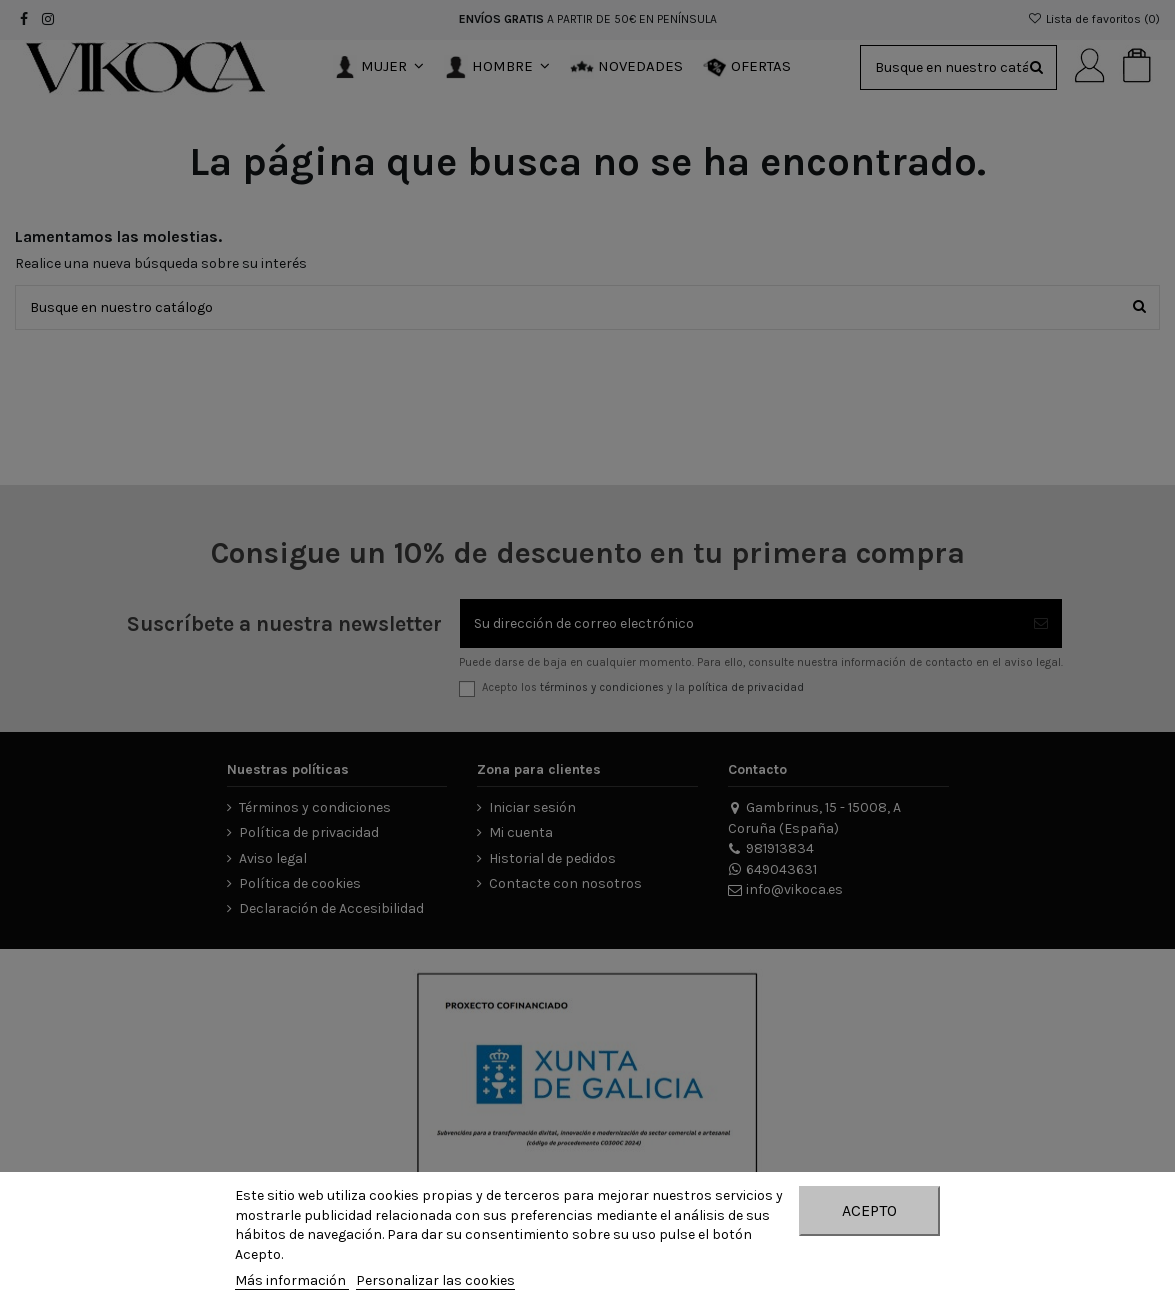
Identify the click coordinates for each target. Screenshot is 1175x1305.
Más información (292, 1280)
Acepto (869, 1210)
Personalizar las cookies (435, 1280)
